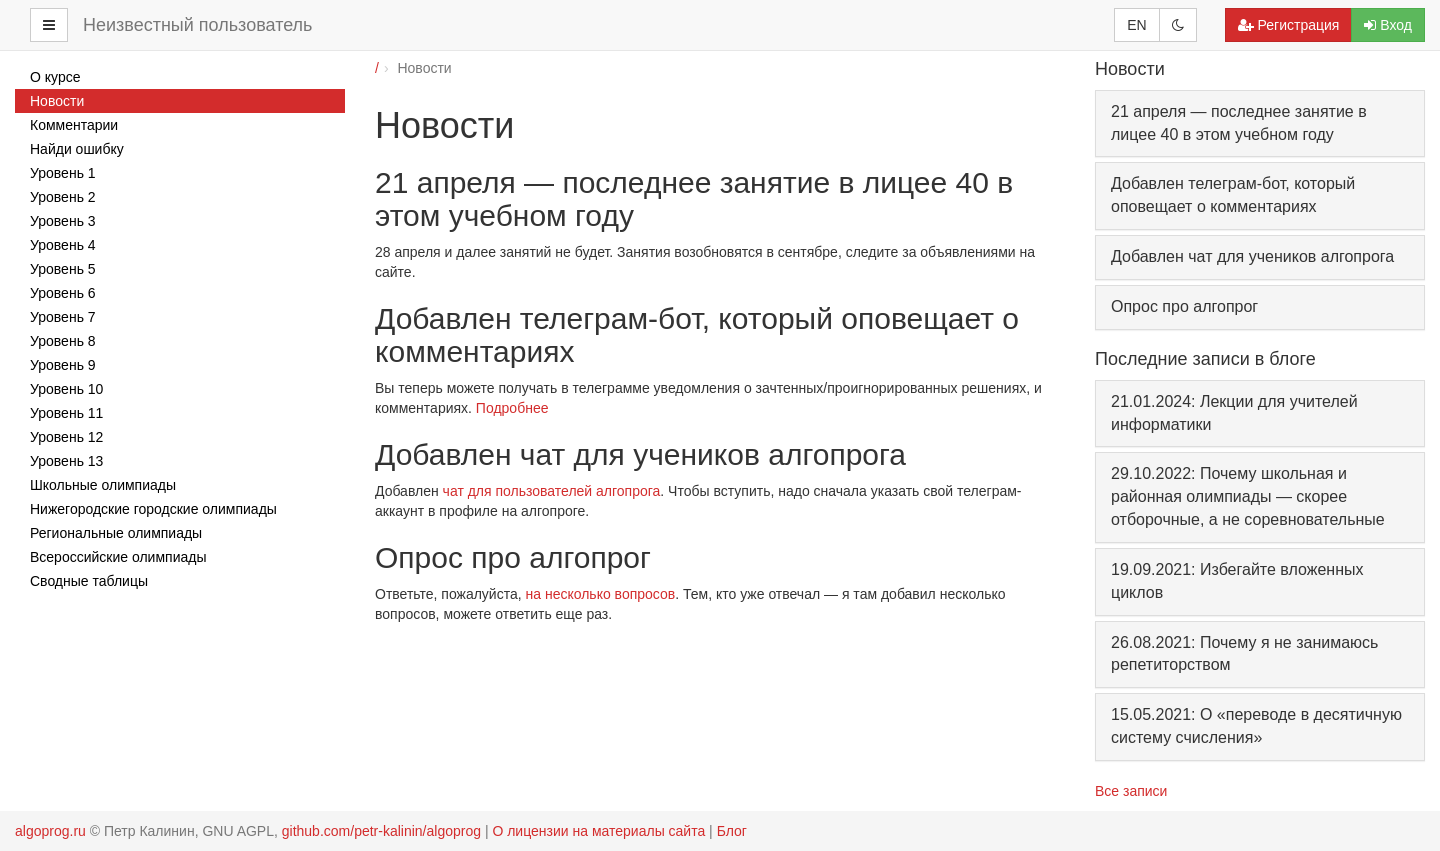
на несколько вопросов (601, 594)
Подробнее (512, 408)
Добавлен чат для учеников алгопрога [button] (1252, 256)
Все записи (1131, 791)
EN (1136, 25)
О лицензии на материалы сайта (598, 831)
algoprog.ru (50, 831)
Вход (1388, 25)
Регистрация (1289, 25)
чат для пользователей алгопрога (552, 491)
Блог (732, 831)
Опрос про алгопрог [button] (1184, 306)
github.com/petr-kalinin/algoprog (381, 831)
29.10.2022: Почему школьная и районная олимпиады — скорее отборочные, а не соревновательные (1248, 496)
